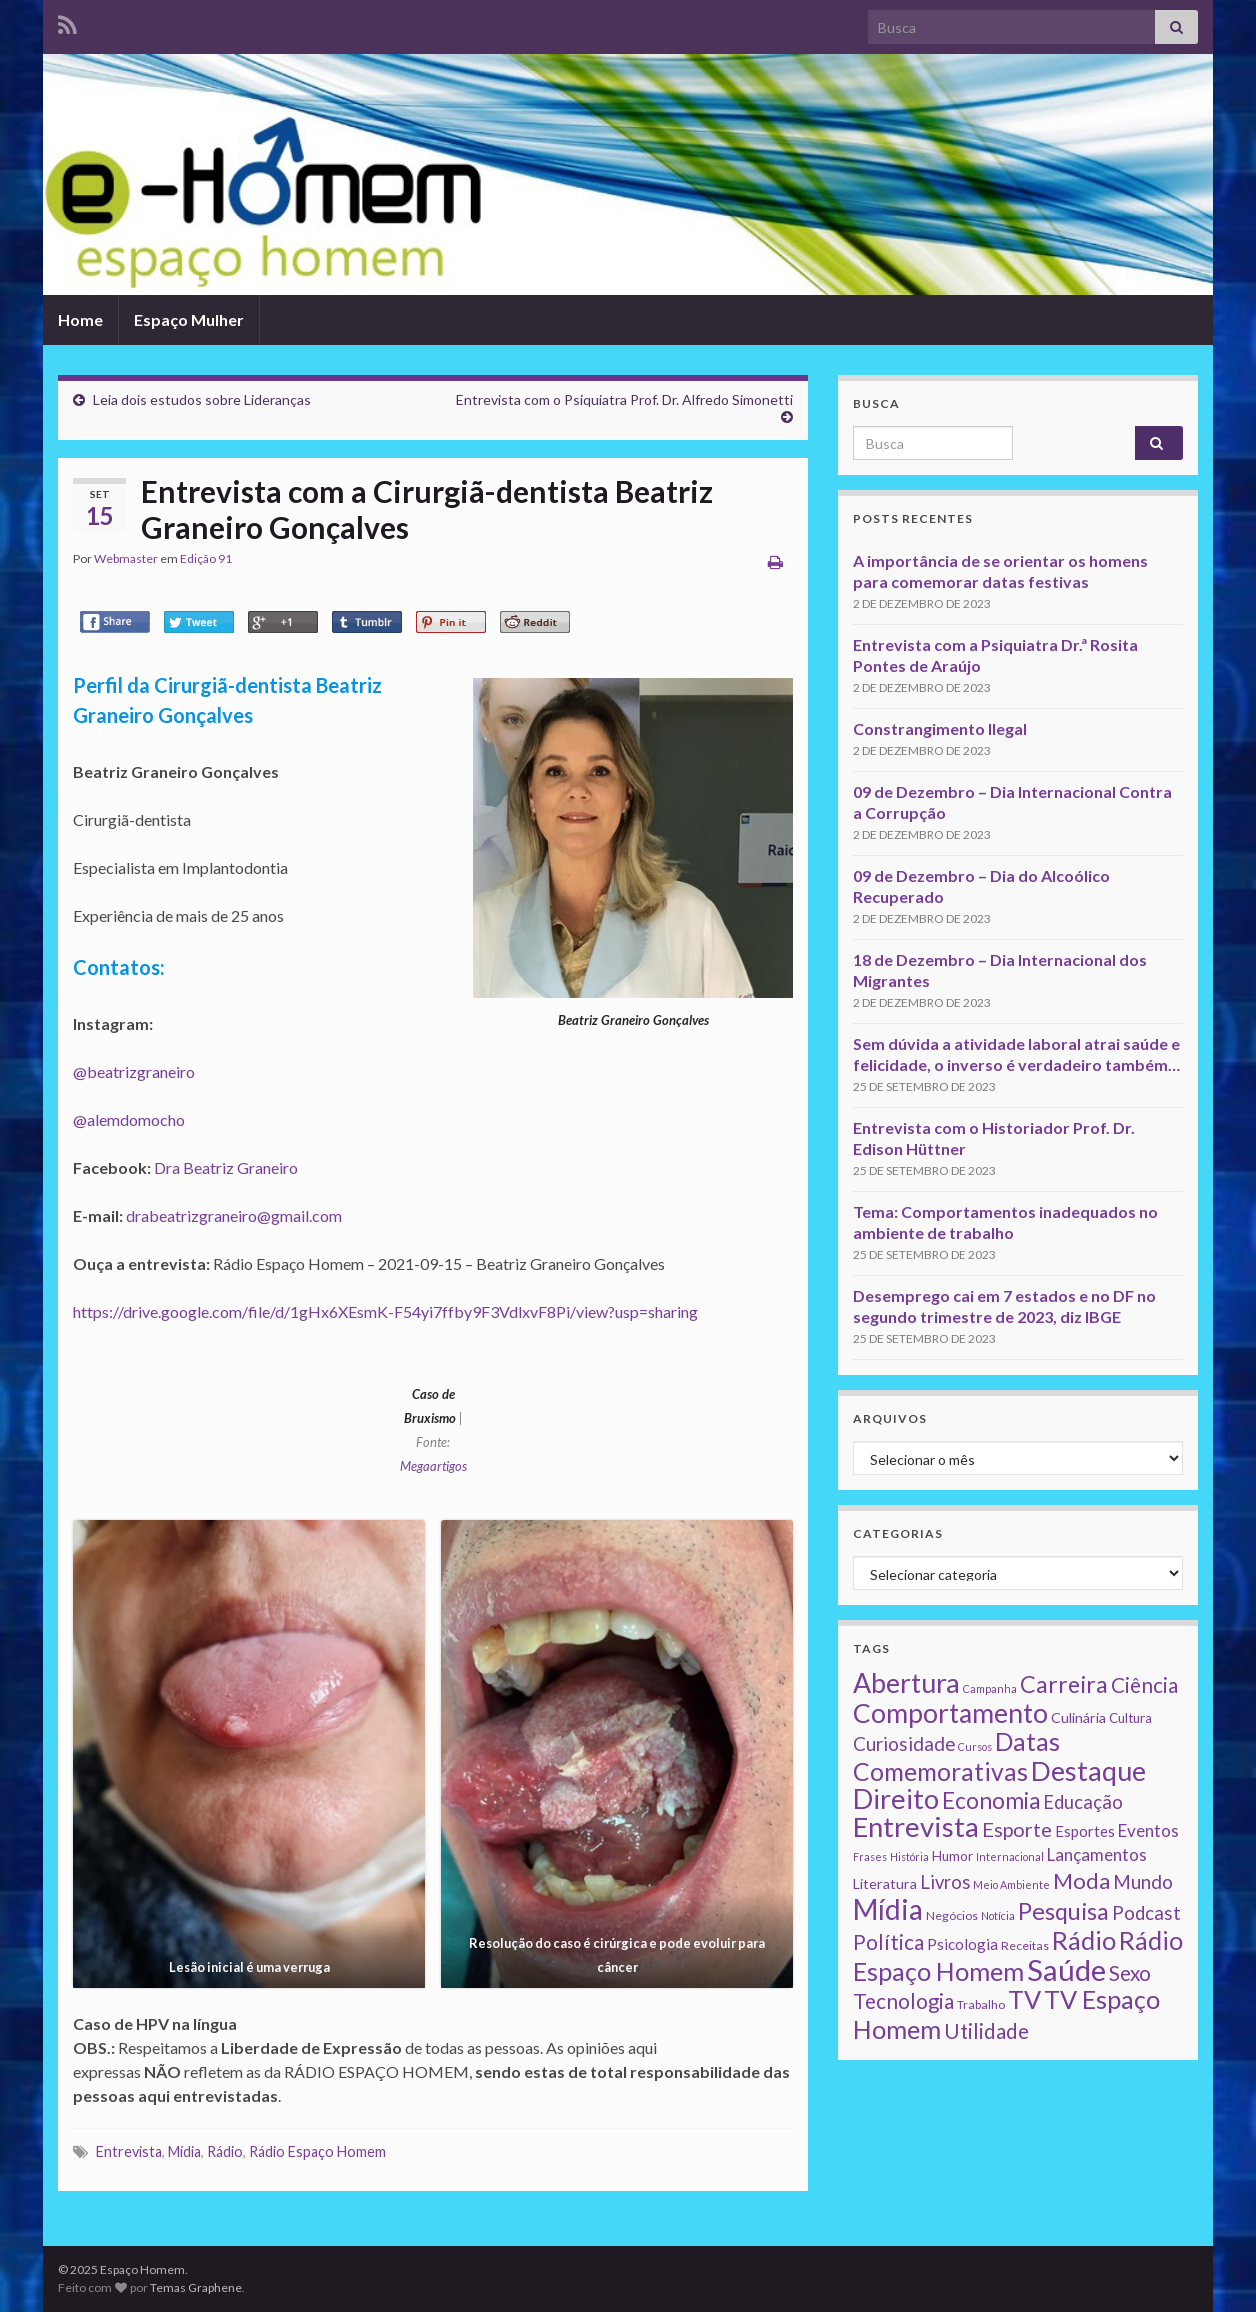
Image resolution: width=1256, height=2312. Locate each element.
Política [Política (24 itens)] (888, 1942)
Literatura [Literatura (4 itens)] (885, 1883)
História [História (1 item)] (909, 1856)
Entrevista (129, 2151)
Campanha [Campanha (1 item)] (990, 1688)
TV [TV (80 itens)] (1024, 1999)
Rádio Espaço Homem (317, 2151)
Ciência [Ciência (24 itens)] (1144, 1685)
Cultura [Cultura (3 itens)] (1130, 1718)
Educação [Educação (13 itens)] (1083, 1802)
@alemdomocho (129, 1119)
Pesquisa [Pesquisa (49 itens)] (1063, 1911)
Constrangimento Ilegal (940, 728)
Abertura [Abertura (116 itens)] (906, 1683)
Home (80, 319)
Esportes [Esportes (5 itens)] (1085, 1831)
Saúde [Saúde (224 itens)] (1066, 1969)
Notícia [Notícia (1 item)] (998, 1915)
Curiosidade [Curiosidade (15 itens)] (904, 1743)
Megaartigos (433, 1466)
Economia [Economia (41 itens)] (991, 1800)
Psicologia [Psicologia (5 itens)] (962, 1944)
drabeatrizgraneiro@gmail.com (234, 1215)
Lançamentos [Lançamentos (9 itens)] (1097, 1854)
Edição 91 (206, 558)
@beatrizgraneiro (134, 1071)
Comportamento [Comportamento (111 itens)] (950, 1713)
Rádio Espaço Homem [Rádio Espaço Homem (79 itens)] (1018, 1955)
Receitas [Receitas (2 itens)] (1025, 1945)
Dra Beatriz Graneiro (226, 1167)
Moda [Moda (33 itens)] (1081, 1880)
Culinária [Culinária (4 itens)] (1078, 1717)
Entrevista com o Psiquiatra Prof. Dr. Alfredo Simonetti (624, 399)
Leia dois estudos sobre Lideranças (202, 399)
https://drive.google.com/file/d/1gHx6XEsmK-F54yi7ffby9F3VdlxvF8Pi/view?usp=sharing (385, 1311)
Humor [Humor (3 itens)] (952, 1856)
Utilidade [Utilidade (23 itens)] (986, 2031)
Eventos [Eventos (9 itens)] (1148, 1830)
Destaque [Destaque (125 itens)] (1088, 1770)
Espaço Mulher (189, 319)
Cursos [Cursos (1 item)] (975, 1746)
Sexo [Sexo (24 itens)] (1130, 1973)
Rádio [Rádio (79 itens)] (1084, 1940)
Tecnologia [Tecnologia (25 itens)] (903, 2001)
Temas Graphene (196, 2287)
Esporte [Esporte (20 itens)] (1017, 1829)
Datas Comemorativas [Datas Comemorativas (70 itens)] (956, 1756)
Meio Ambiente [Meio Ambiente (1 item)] (1011, 1884)
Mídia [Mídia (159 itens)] (888, 1909)
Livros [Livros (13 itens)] (945, 1882)
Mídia (184, 2151)
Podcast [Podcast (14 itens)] (1146, 1913)
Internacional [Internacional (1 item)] (1010, 1856)
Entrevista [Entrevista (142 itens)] (916, 1826)
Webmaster (126, 558)
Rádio (225, 2151)
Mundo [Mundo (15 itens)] (1143, 1881)
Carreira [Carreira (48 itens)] (1064, 1684)
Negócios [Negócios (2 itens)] (952, 1915)
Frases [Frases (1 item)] (870, 1856)
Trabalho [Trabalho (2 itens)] (981, 2004)
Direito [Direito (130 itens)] (896, 1798)
